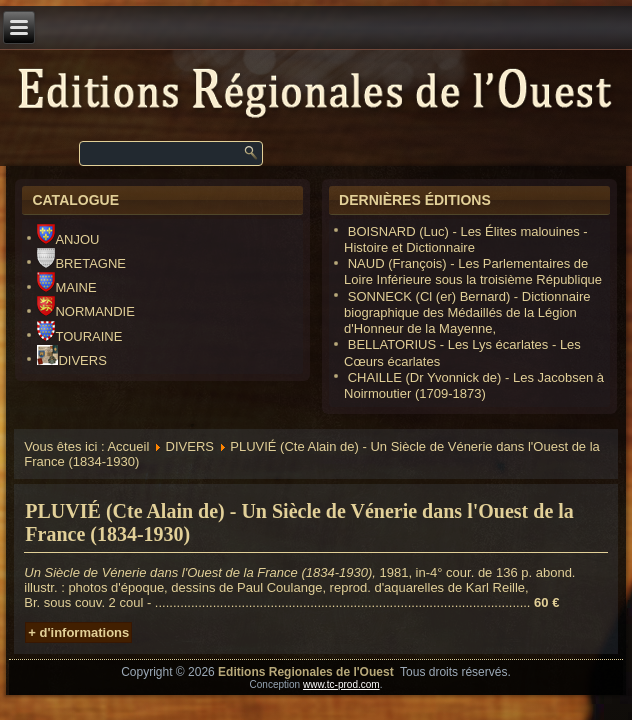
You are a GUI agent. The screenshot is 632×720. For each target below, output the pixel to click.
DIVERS (71, 360)
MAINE (66, 287)
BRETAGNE (81, 263)
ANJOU (68, 239)
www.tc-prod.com (341, 684)
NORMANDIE (85, 311)
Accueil (128, 446)
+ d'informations (78, 632)
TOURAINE (79, 336)
